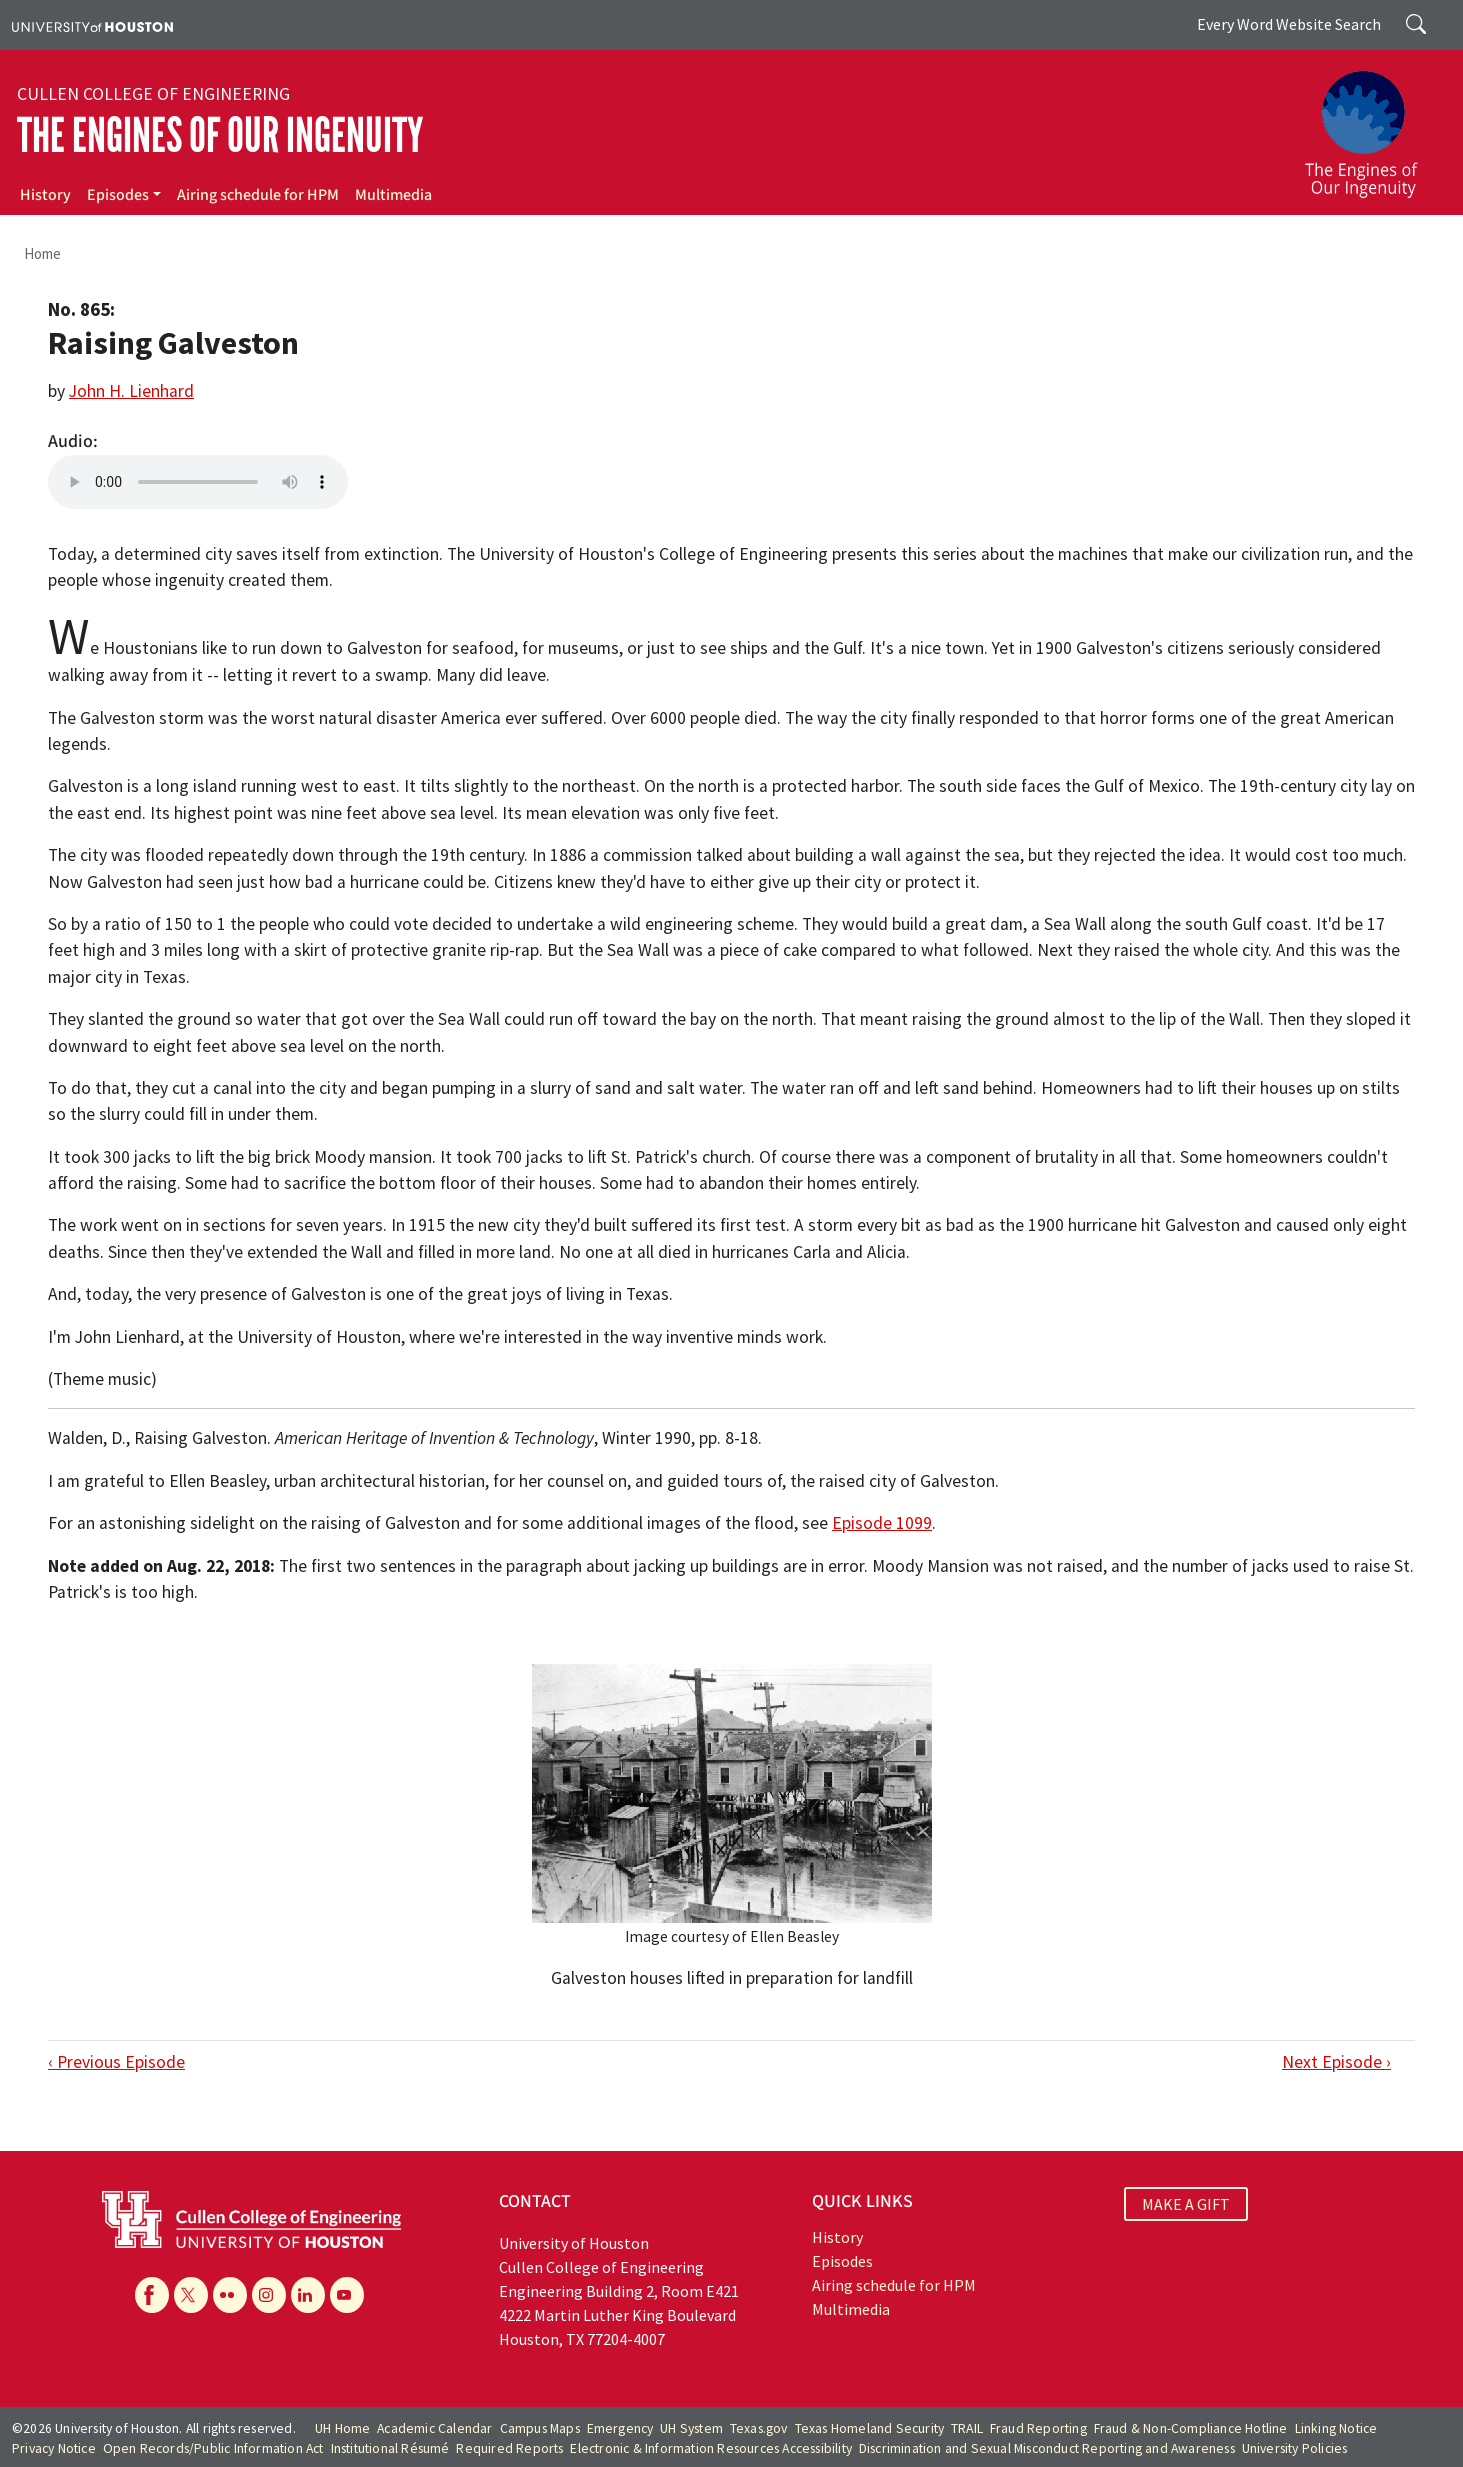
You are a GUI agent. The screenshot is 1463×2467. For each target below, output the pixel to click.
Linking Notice (1336, 2428)
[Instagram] (269, 2295)
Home (42, 253)
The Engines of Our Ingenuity (220, 135)
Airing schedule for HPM (258, 195)
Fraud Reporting (1038, 2428)
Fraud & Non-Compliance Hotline (1191, 2428)
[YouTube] (347, 2295)
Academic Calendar (434, 2428)
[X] (191, 2295)
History (45, 195)
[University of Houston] (92, 25)
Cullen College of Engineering (153, 94)
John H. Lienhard (131, 391)
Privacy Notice (54, 2448)
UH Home (342, 2428)
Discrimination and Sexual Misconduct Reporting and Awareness (1047, 2448)
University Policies (1295, 2448)
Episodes (118, 195)
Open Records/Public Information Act (213, 2448)
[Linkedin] (308, 2295)
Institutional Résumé (390, 2448)
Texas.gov (759, 2428)
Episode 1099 (882, 1523)
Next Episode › (1336, 2062)
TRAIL (967, 2428)
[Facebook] (152, 2295)
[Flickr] (230, 2295)
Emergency (620, 2428)
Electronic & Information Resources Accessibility (711, 2448)
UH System (691, 2428)
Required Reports (509, 2448)
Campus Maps (540, 2428)
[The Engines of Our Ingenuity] (1373, 125)
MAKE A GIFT (1186, 2204)
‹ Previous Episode (116, 2062)
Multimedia (393, 195)
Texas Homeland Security (870, 2428)
